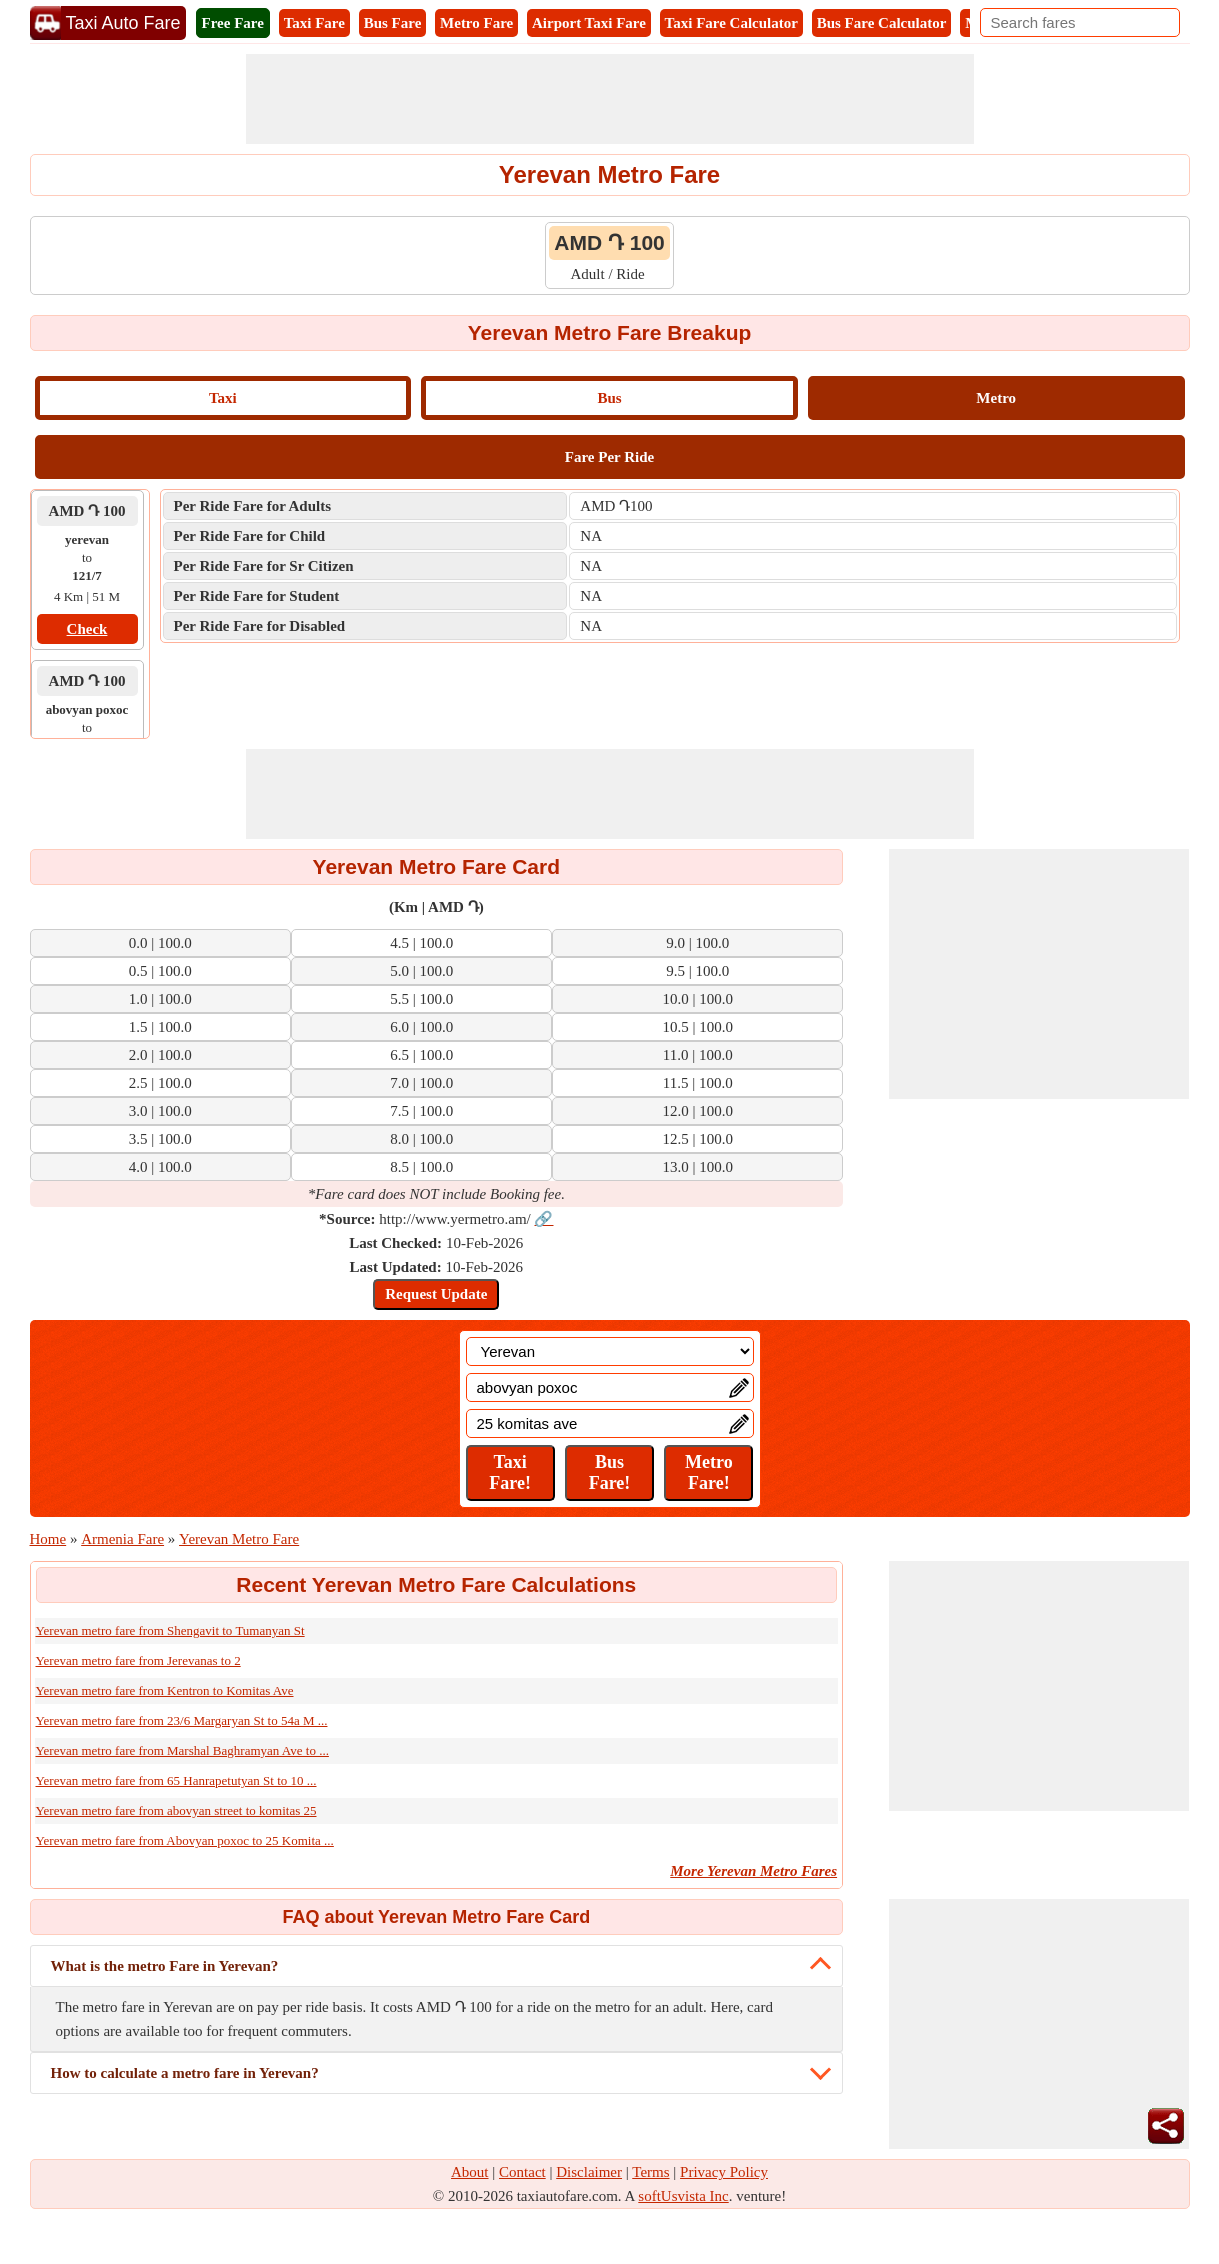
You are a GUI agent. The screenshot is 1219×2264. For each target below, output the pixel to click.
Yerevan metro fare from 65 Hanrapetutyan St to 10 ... (176, 1780)
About (470, 2172)
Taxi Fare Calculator (731, 23)
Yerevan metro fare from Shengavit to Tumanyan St (170, 1630)
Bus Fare (393, 23)
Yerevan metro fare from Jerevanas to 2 (138, 1660)
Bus (609, 398)
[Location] (610, 1351)
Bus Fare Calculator (882, 23)
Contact (522, 2172)
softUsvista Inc (683, 2196)
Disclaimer (589, 2172)
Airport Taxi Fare (589, 23)
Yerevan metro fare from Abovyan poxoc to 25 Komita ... (185, 1840)
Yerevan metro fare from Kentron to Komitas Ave (165, 1690)
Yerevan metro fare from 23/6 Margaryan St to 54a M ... (182, 1720)
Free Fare (233, 23)
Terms (650, 2172)
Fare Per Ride (609, 457)
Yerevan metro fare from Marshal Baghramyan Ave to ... (182, 1750)
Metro (996, 398)
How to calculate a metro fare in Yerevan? (185, 2073)
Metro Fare (476, 23)
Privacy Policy (724, 2172)
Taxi (223, 398)
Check (87, 629)
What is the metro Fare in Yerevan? (165, 1966)
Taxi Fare (314, 23)
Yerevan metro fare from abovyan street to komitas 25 (176, 1810)
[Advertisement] (610, 99)
